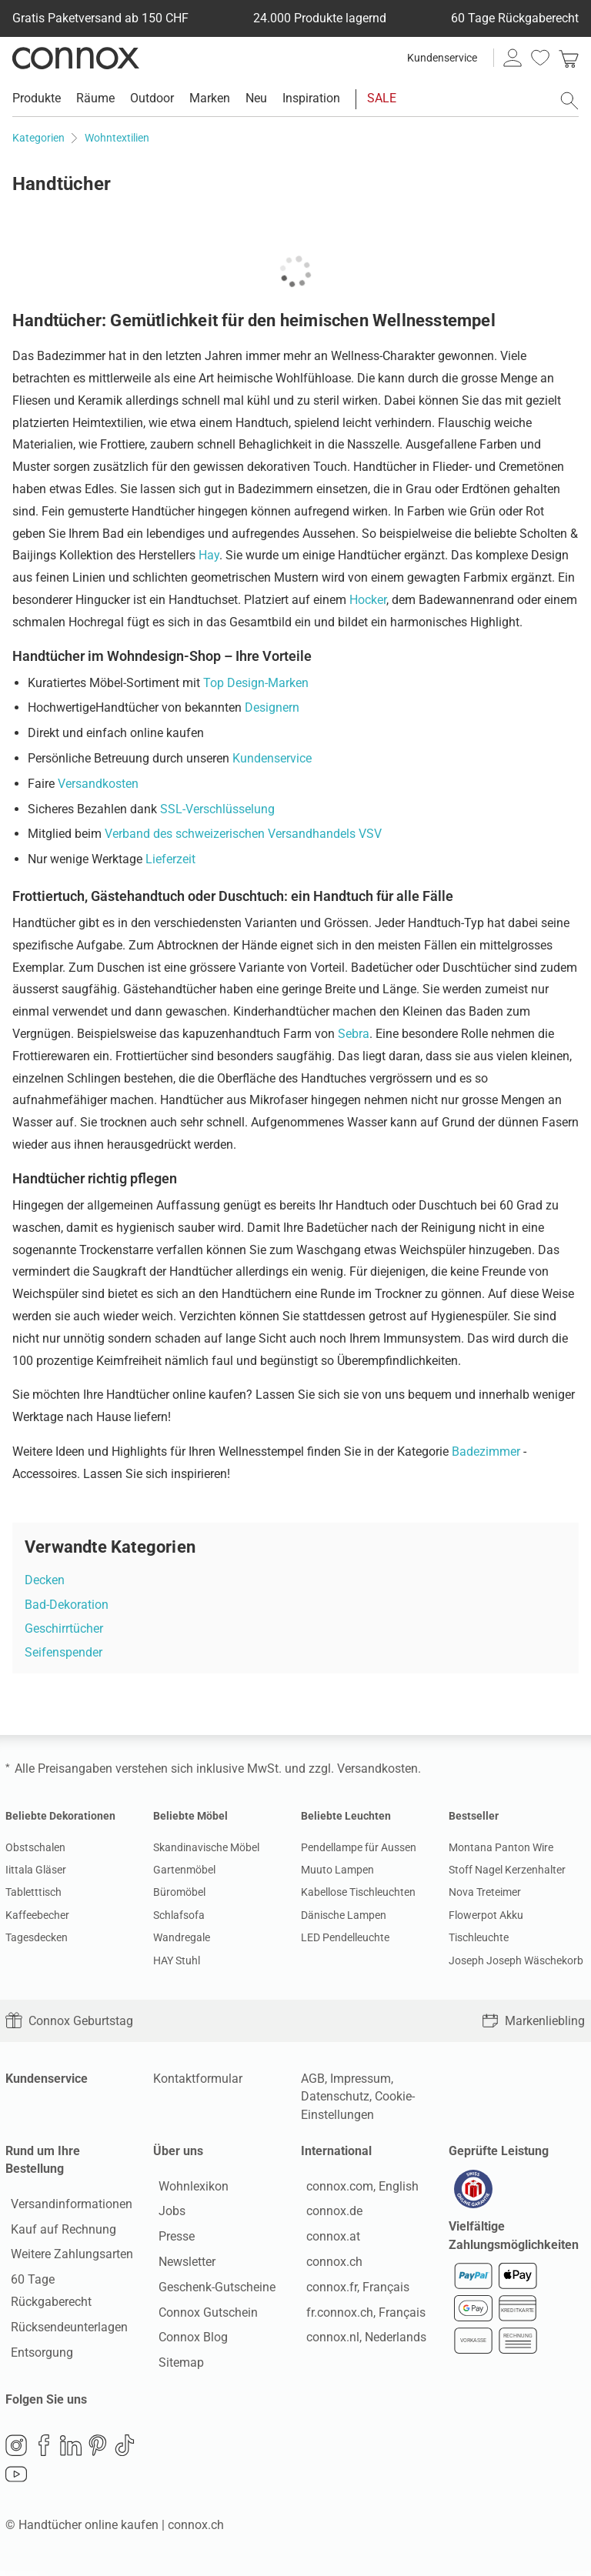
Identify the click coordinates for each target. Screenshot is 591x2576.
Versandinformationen (66, 2206)
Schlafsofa (179, 1915)
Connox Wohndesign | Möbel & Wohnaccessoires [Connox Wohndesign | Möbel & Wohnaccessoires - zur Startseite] (75, 57)
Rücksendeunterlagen (63, 2307)
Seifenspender (63, 1652)
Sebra (353, 1033)
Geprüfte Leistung (499, 2151)
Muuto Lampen (337, 1870)
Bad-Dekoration (67, 1604)
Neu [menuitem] (256, 98)
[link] (569, 57)
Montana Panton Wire (501, 1847)
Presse (171, 2239)
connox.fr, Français (352, 2289)
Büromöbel (179, 1892)
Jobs (166, 2214)
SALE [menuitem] (381, 98)
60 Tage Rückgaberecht (69, 2282)
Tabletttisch (33, 1892)
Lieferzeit (170, 859)
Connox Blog (187, 2340)
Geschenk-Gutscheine (211, 2289)
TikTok (124, 2450)
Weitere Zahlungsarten (66, 2257)
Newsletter (181, 2264)
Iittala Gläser (35, 1870)
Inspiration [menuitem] (311, 98)
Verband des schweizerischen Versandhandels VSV (243, 833)
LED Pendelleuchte (345, 1937)
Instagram (16, 2450)
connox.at (328, 2239)
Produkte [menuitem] (36, 98)
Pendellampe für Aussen (358, 1847)
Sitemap (176, 2365)
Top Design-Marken (256, 683)
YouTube (16, 2479)
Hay (209, 555)
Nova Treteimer (485, 1892)
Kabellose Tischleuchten (358, 1892)
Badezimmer (486, 1451)
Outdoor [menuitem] (152, 98)
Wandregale (181, 1937)
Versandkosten (98, 783)
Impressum (360, 2078)
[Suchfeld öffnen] (569, 100)
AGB (313, 2078)
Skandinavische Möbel (206, 1847)
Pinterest (98, 2450)
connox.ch (329, 2264)
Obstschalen (35, 1847)
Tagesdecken (36, 1937)
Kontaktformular (197, 2078)
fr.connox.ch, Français (360, 2314)
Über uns (178, 2151)
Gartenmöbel (184, 1870)
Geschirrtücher (64, 1628)
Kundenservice (442, 58)
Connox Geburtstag (69, 2021)
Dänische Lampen (343, 1915)
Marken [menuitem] (209, 98)
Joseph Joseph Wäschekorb (516, 1960)
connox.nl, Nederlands (361, 2340)
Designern (272, 707)
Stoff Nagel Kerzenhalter (507, 1870)
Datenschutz (335, 2096)
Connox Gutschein (202, 2314)
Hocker (367, 599)
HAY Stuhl (176, 1960)
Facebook (44, 2450)
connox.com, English (357, 2188)
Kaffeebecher (37, 1915)
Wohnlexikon (188, 2188)
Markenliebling (533, 2021)
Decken (45, 1580)
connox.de (329, 2214)
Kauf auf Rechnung (58, 2231)
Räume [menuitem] (95, 98)
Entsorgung (36, 2332)
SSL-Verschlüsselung (217, 809)
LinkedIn (71, 2450)
